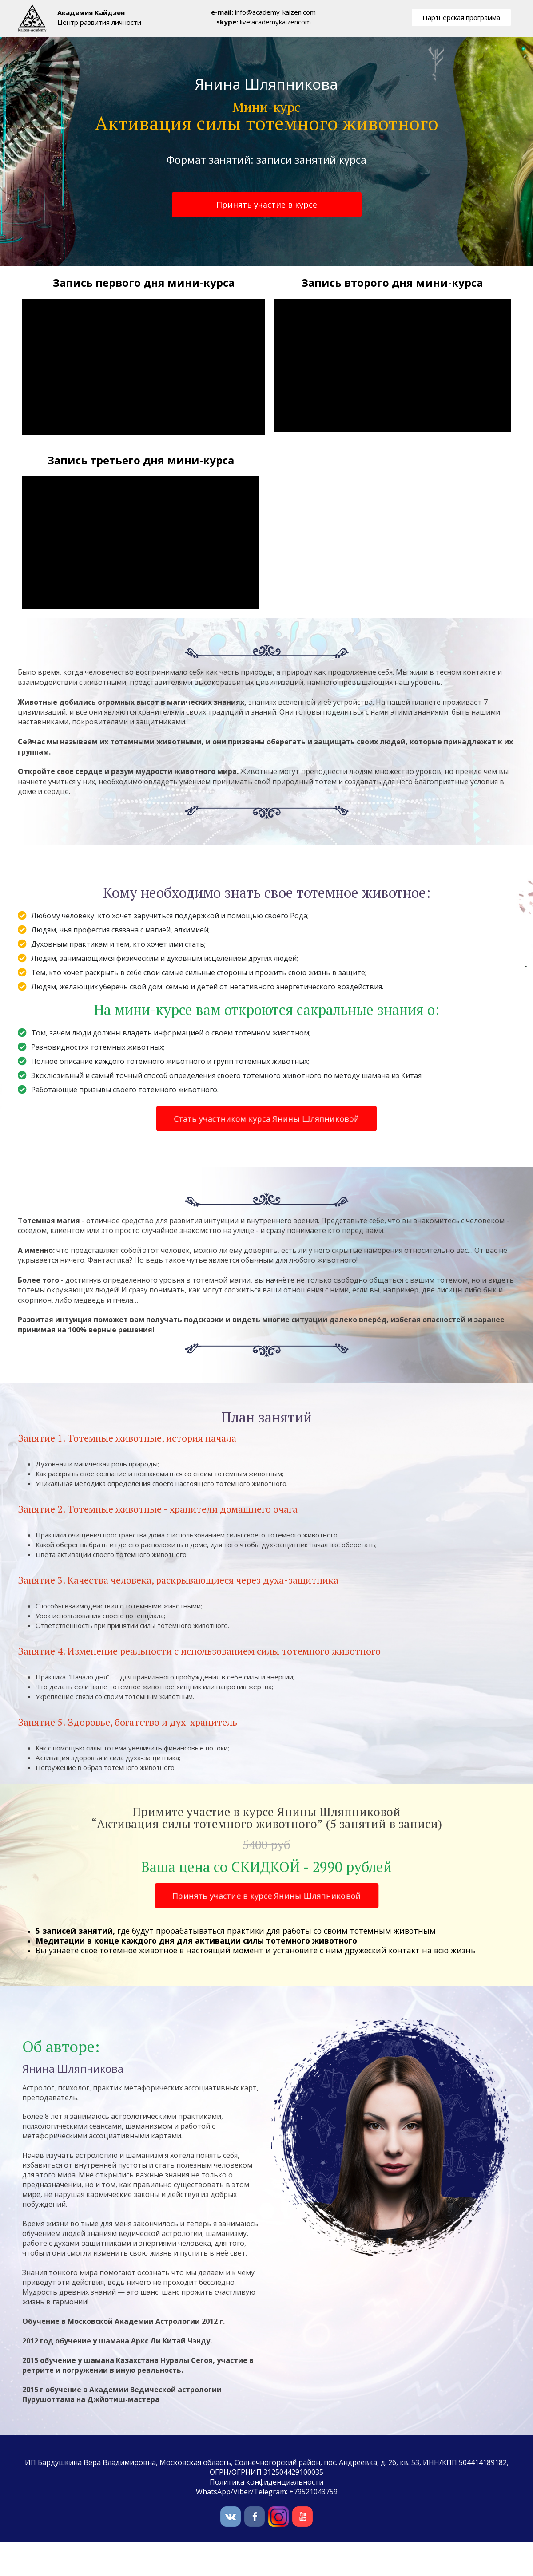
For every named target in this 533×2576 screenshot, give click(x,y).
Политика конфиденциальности (266, 2482)
